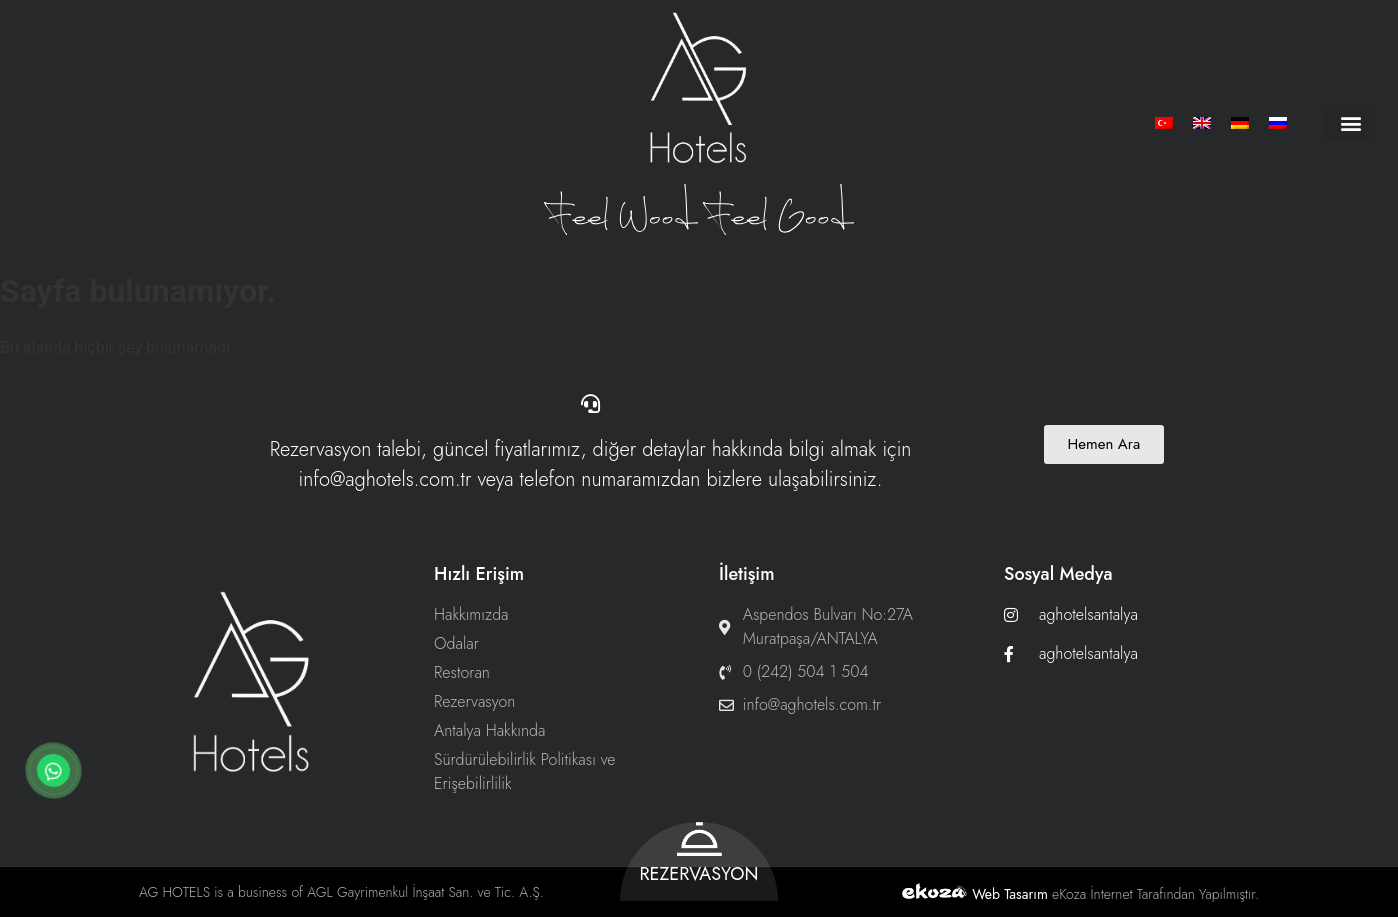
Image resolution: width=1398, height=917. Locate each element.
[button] (1350, 122)
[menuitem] (1164, 122)
